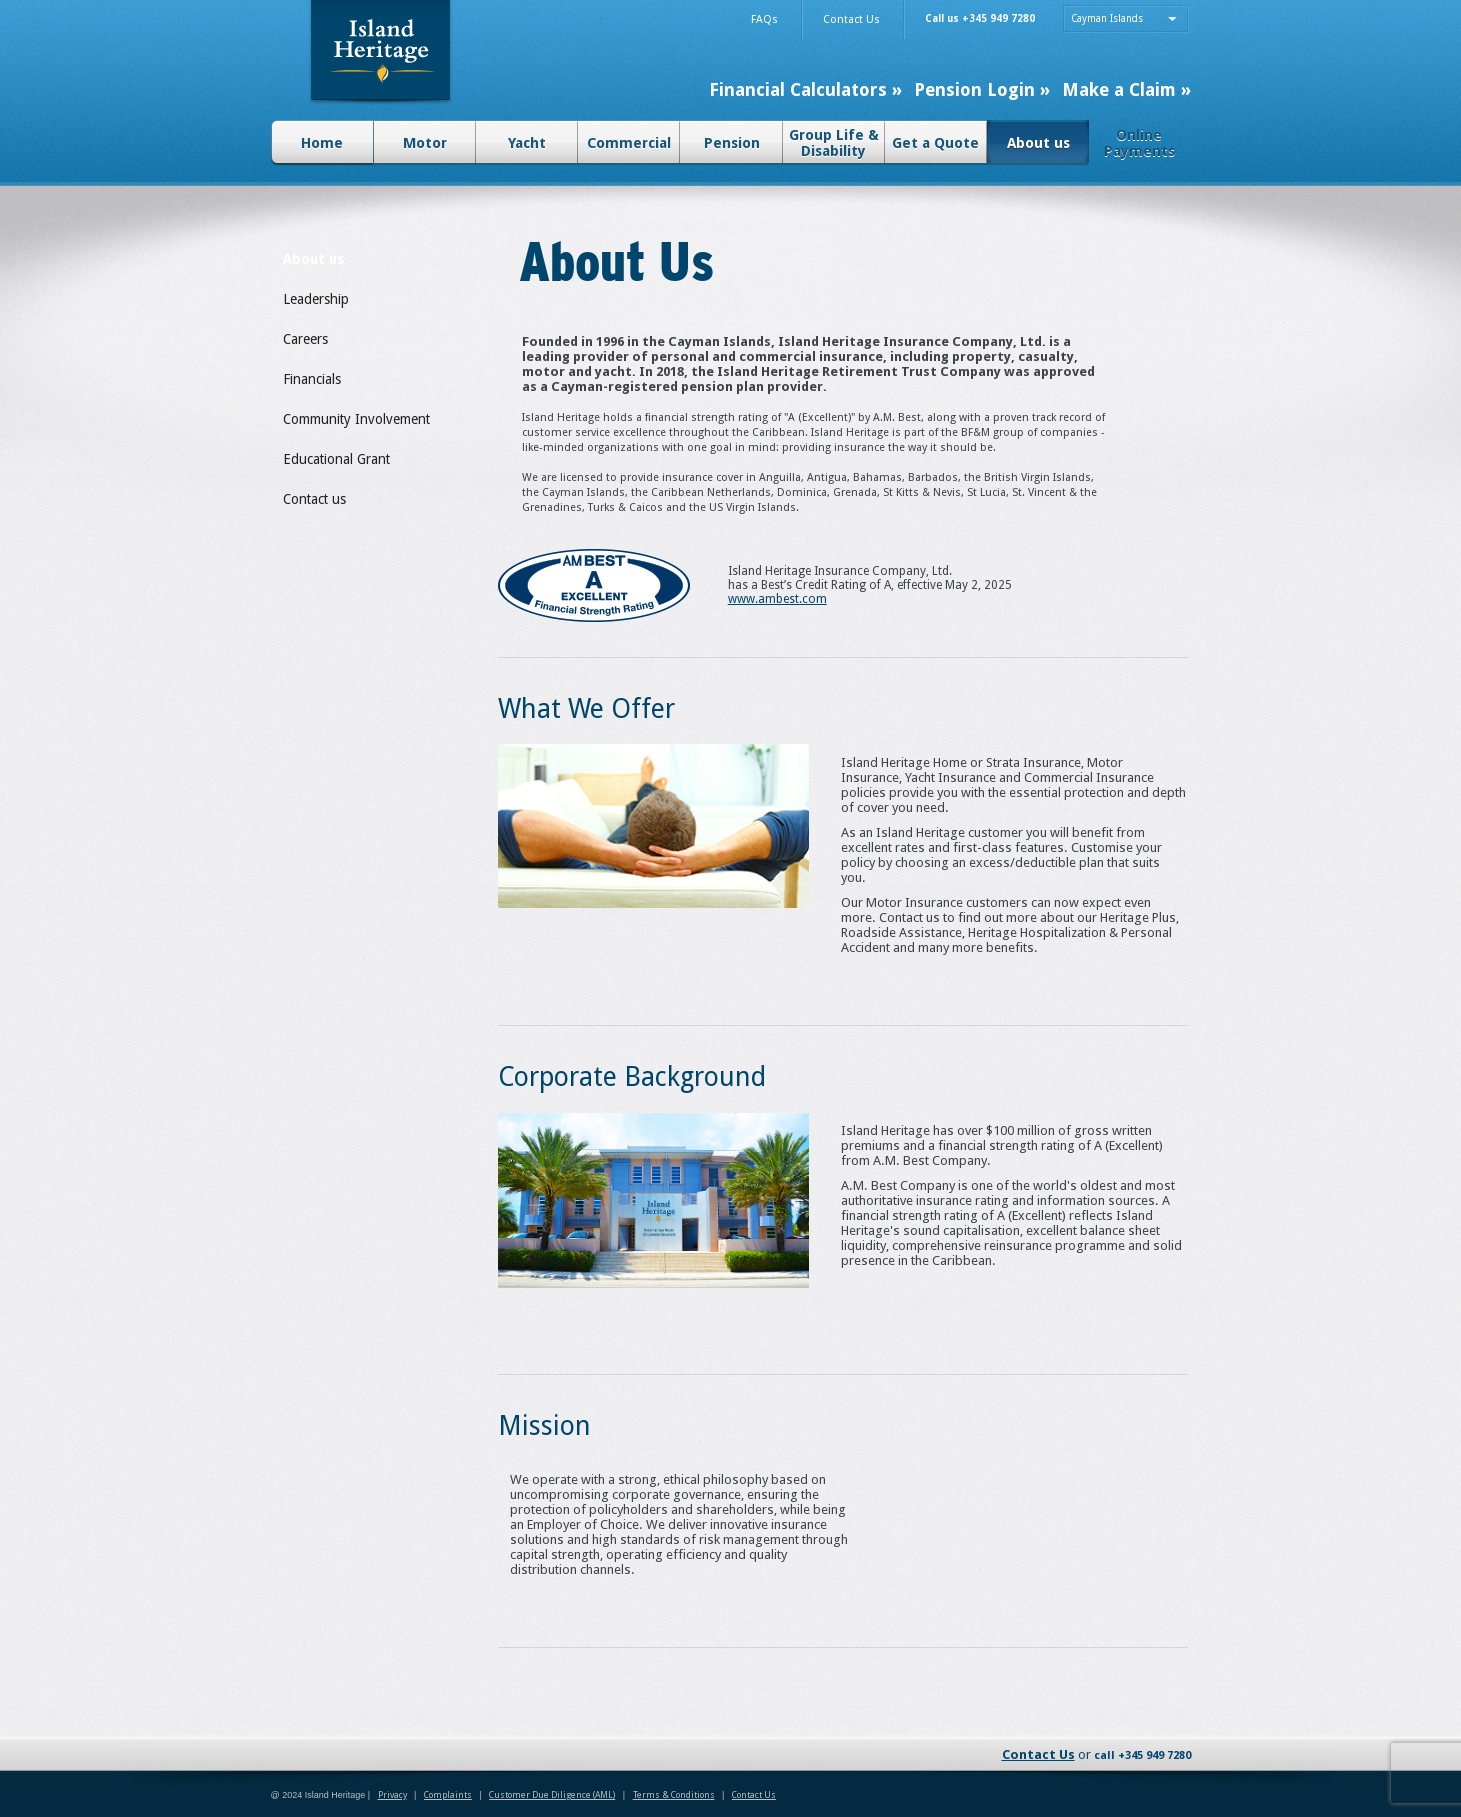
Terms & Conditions (674, 1795)
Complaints (448, 1795)
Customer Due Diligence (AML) (552, 1795)
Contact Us (1038, 1754)
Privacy (392, 1795)
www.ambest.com (777, 599)
